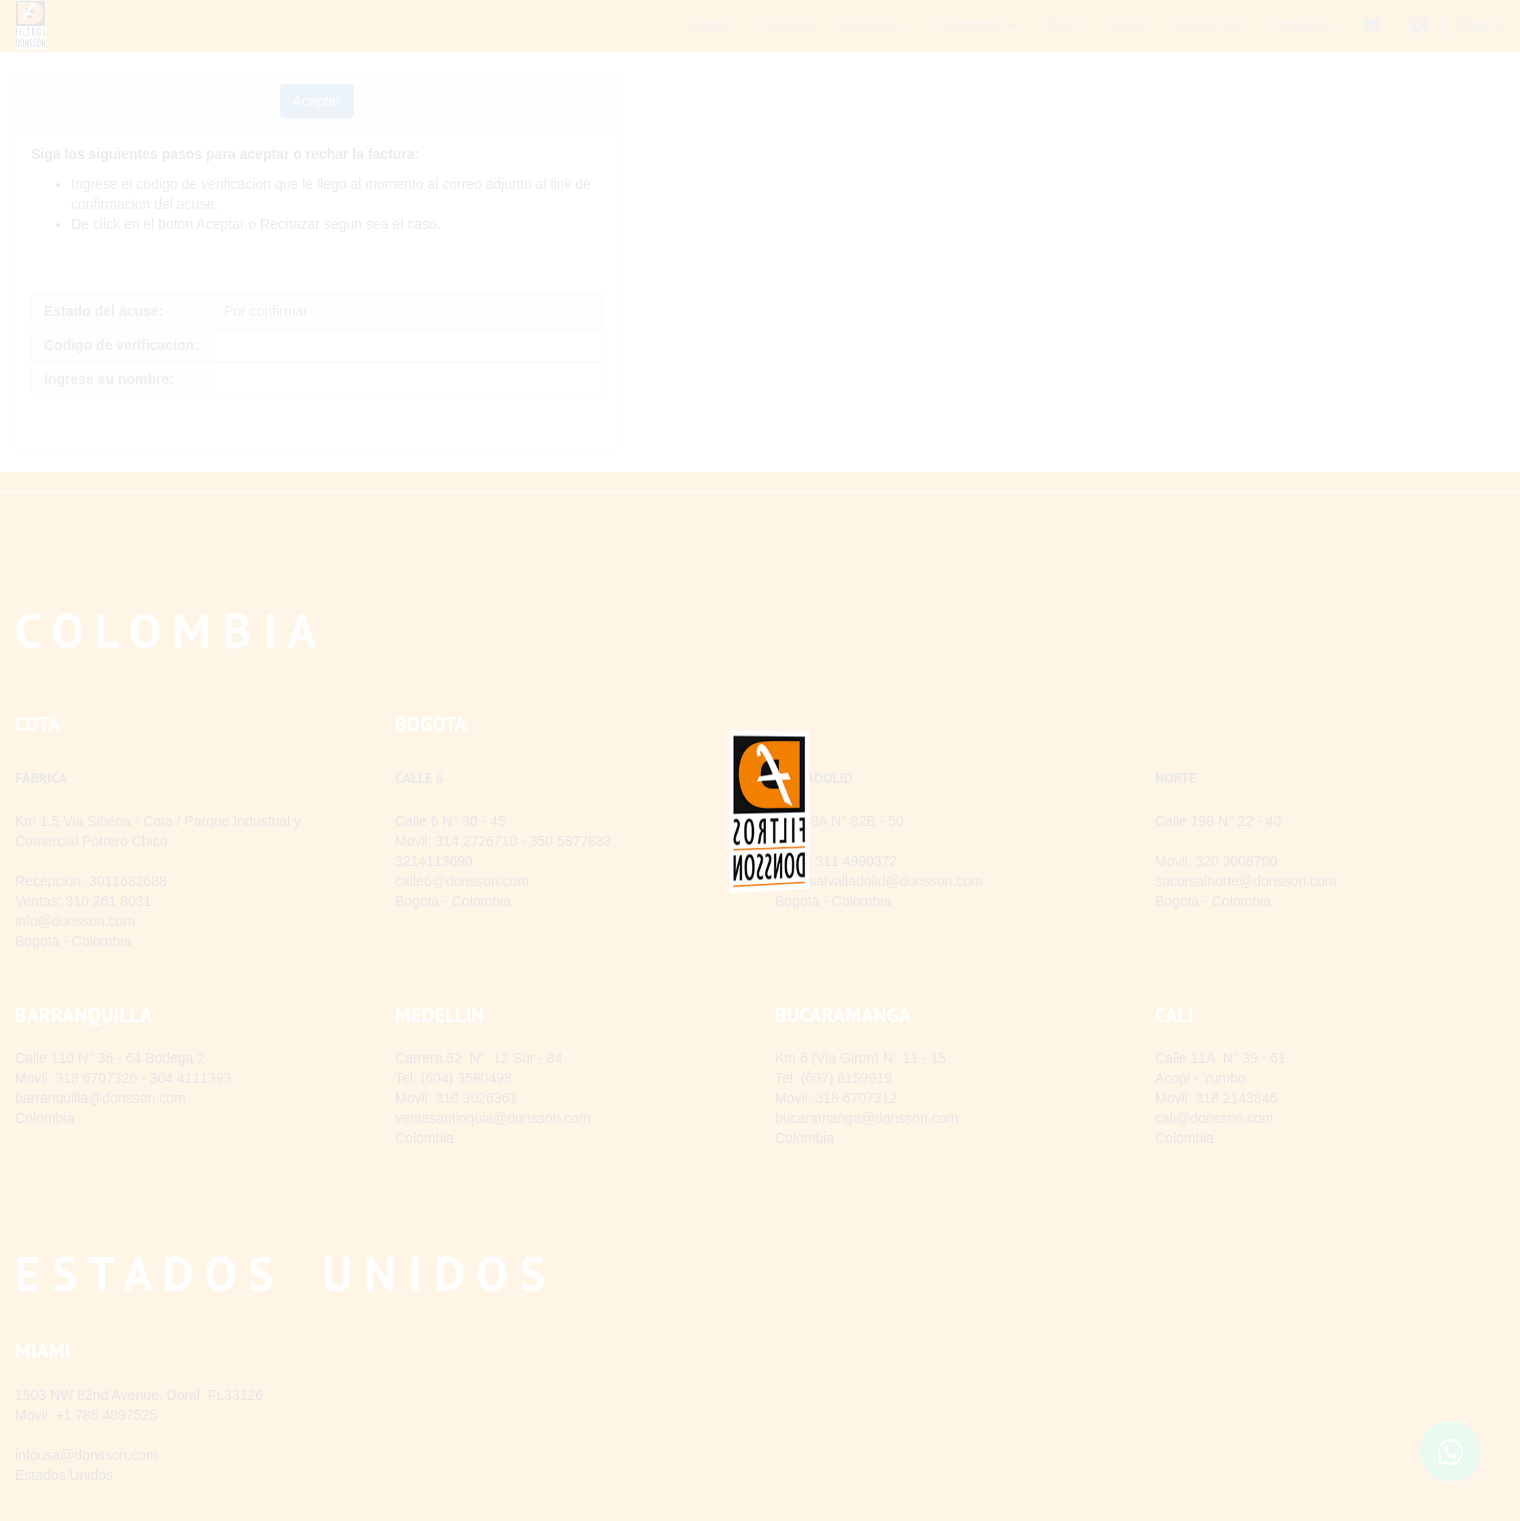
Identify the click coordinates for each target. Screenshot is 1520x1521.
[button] (317, 101)
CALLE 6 (419, 778)
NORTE (1176, 778)
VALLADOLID (814, 778)
